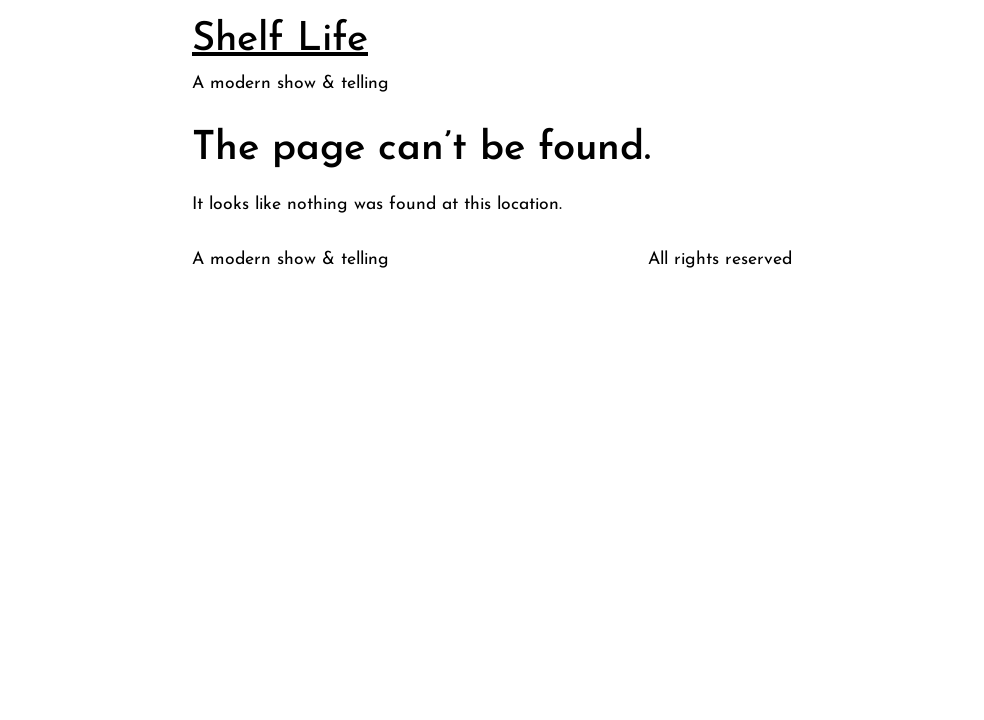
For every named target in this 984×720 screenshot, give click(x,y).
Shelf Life (280, 40)
